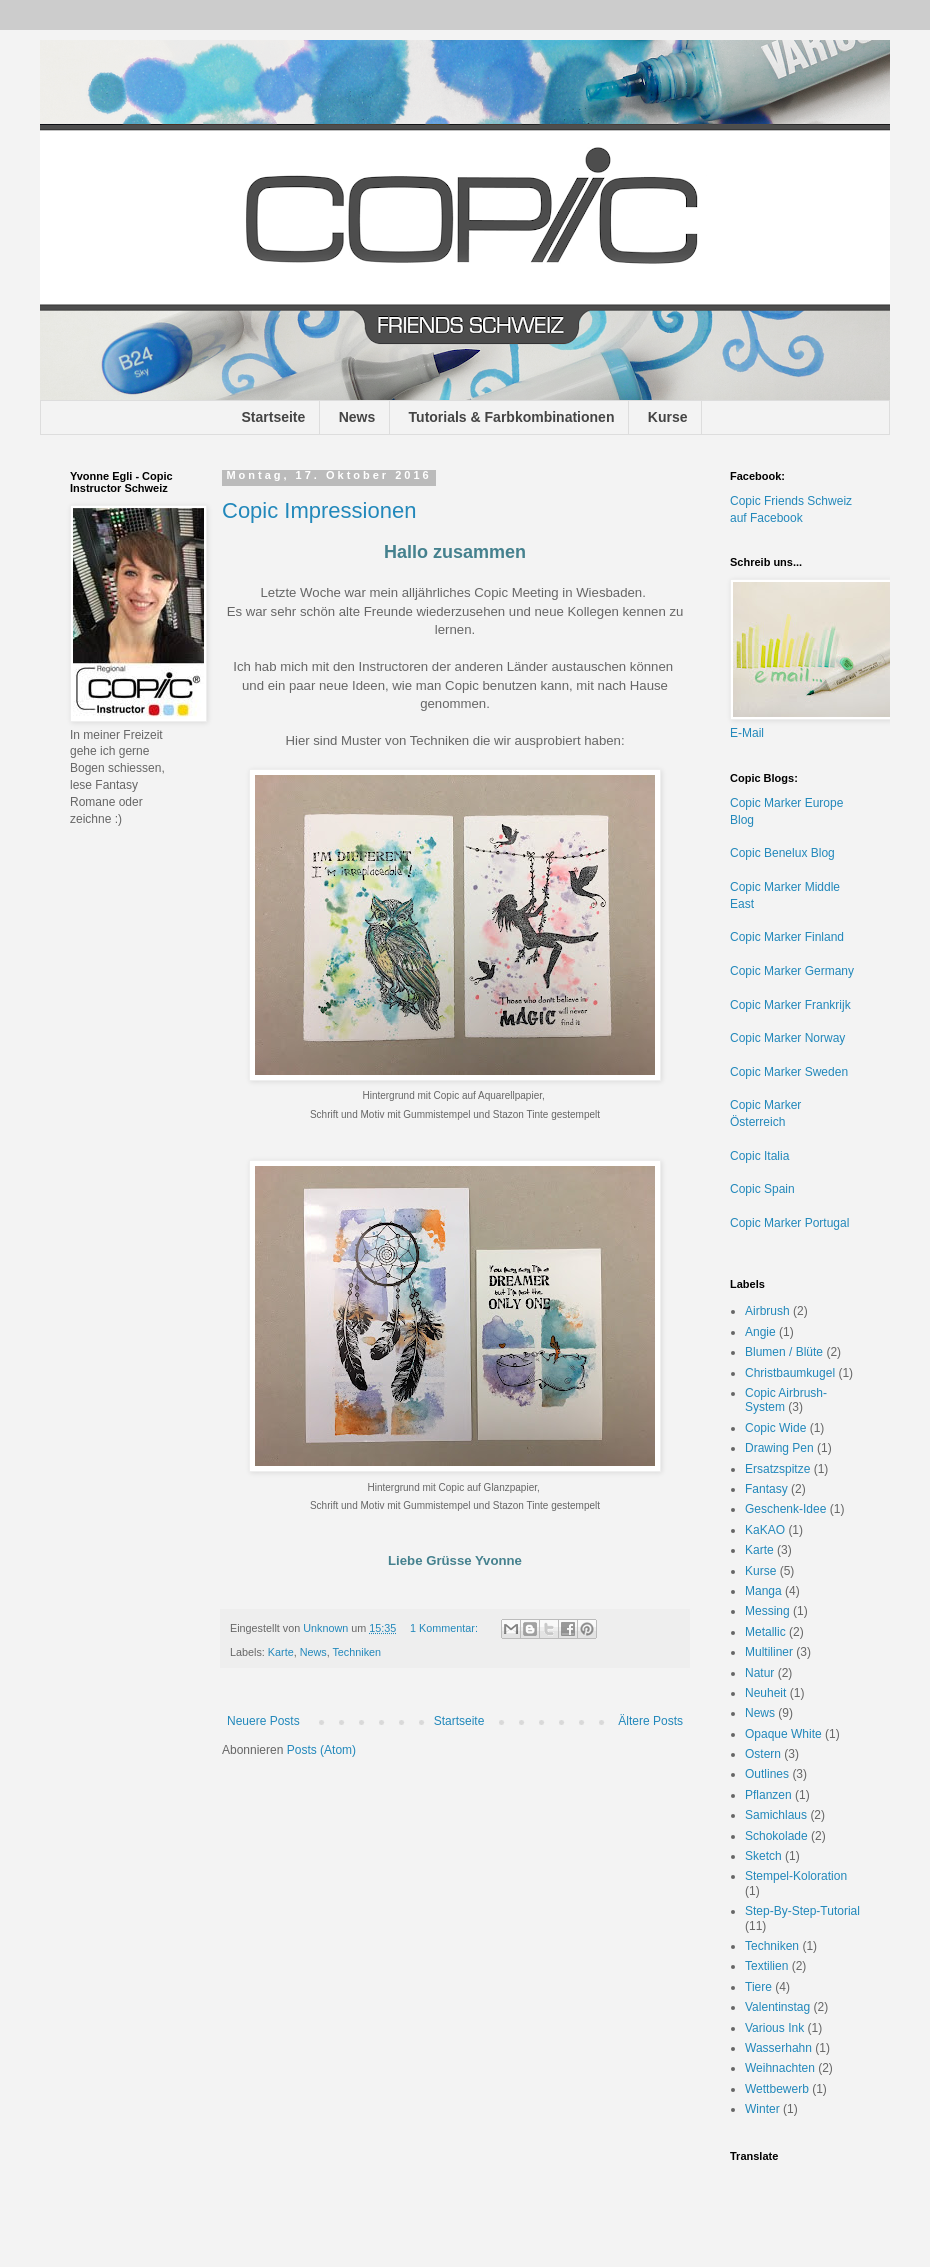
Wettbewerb (777, 2089)
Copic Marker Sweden (789, 1072)
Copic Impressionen (319, 510)
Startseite (274, 417)
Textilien (766, 1966)
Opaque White (783, 1734)
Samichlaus (776, 1815)
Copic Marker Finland (787, 937)
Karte (281, 1652)
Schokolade (776, 1836)
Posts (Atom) (321, 1750)
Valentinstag (777, 2007)
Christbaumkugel (790, 1373)
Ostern (763, 1754)
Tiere (758, 1987)
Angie (760, 1332)
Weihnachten (780, 2068)
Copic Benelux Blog (782, 853)
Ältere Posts (650, 1721)
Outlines (767, 1774)
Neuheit (765, 1693)
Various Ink (774, 2028)
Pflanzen (768, 1795)
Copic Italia (759, 1156)
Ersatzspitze (777, 1469)
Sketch (763, 1856)
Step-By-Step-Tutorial (802, 1911)
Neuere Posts (263, 1721)
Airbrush (767, 1311)
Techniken (356, 1652)
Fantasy (766, 1489)
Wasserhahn (778, 2048)
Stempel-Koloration (796, 1876)
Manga (763, 1591)
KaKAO (765, 1530)
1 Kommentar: (445, 1628)
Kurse (668, 417)
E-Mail (747, 733)
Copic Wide (775, 1428)
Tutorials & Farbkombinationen (512, 417)
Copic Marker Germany (792, 971)
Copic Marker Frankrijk (790, 1005)
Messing (767, 1611)
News (357, 417)
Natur (759, 1673)
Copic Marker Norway (787, 1038)
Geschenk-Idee (785, 1509)
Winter (762, 2109)
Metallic (765, 1632)
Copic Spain (762, 1189)
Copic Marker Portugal (789, 1223)
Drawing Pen (779, 1448)
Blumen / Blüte (784, 1352)
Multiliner (769, 1652)
